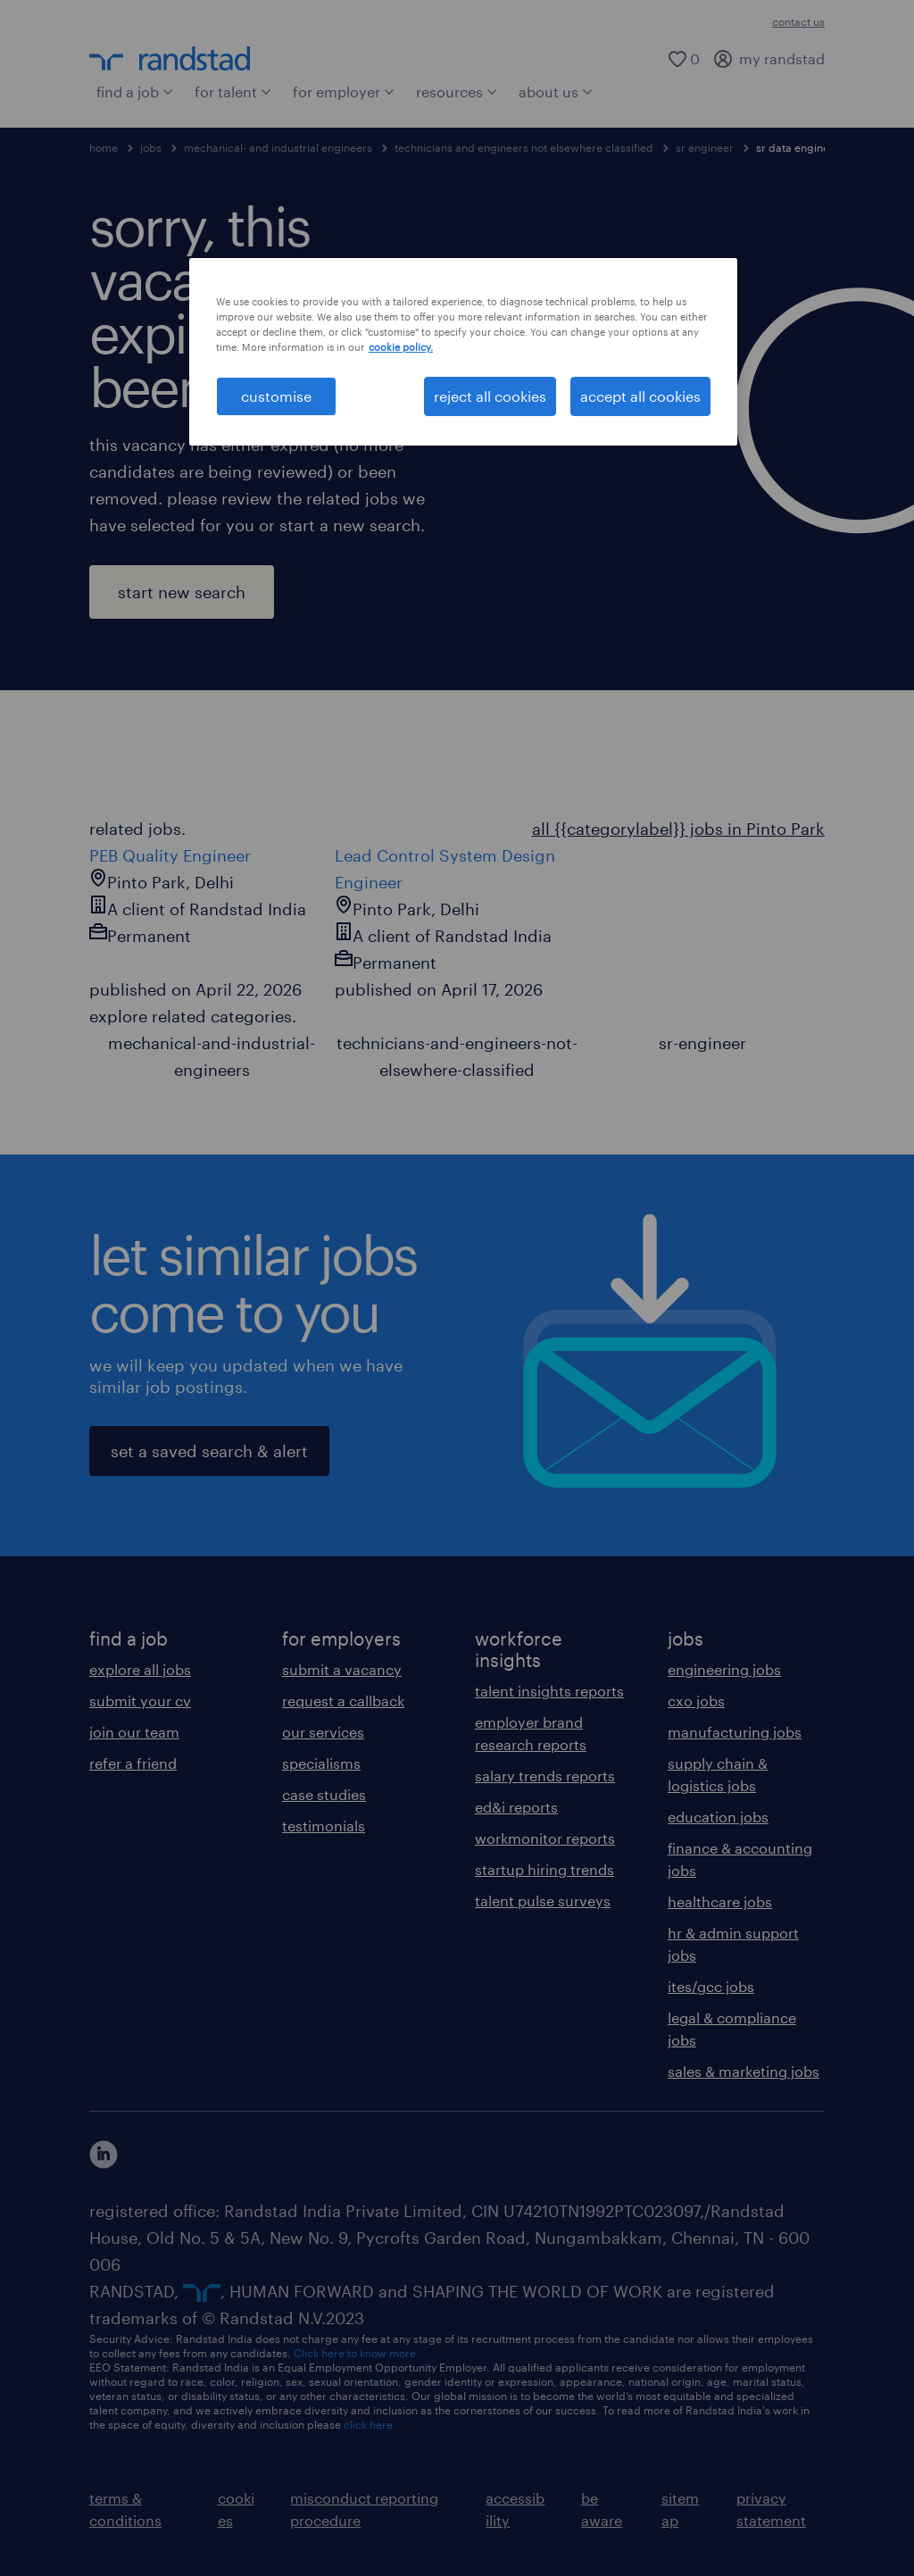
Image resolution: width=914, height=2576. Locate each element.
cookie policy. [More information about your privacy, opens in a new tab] (401, 347)
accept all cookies (640, 396)
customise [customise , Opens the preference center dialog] (276, 396)
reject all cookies (490, 396)
